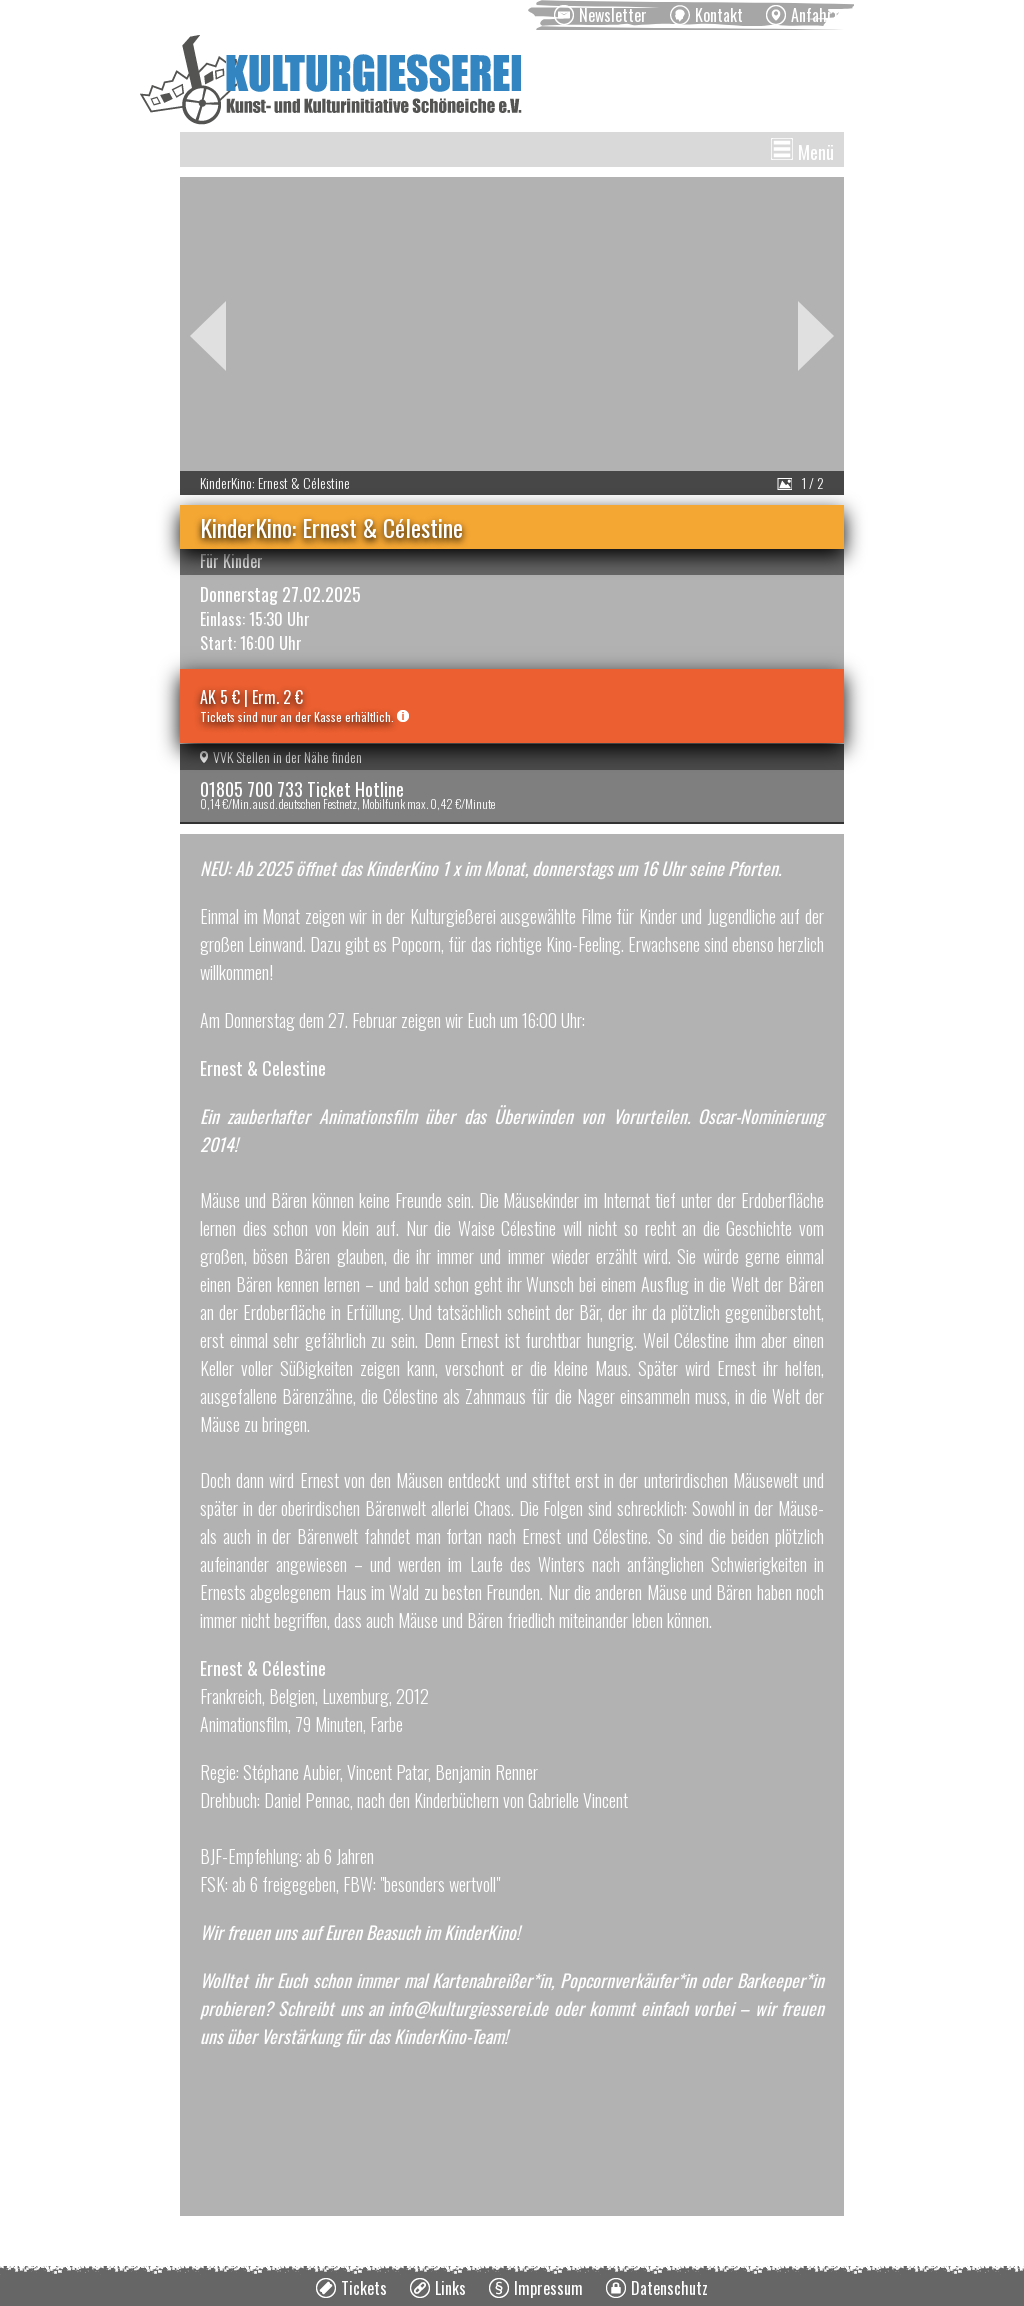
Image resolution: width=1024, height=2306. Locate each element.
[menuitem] (600, 15)
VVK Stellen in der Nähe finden (281, 756)
